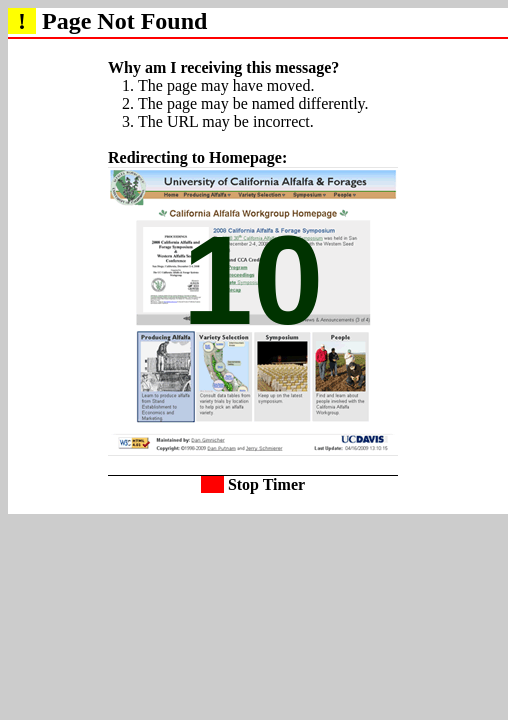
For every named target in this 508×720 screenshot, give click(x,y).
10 (253, 280)
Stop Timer (253, 484)
